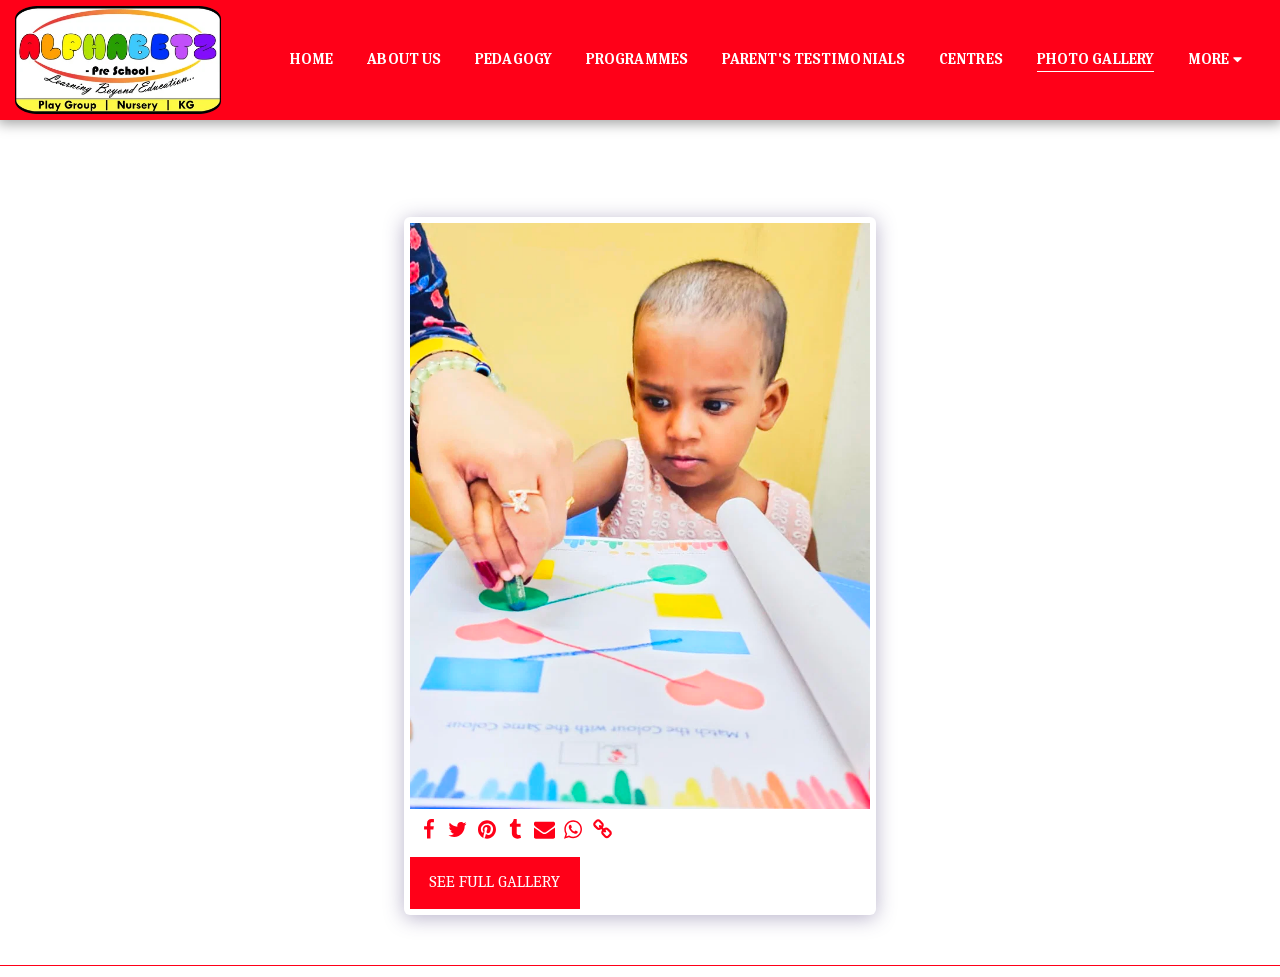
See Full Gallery (494, 881)
